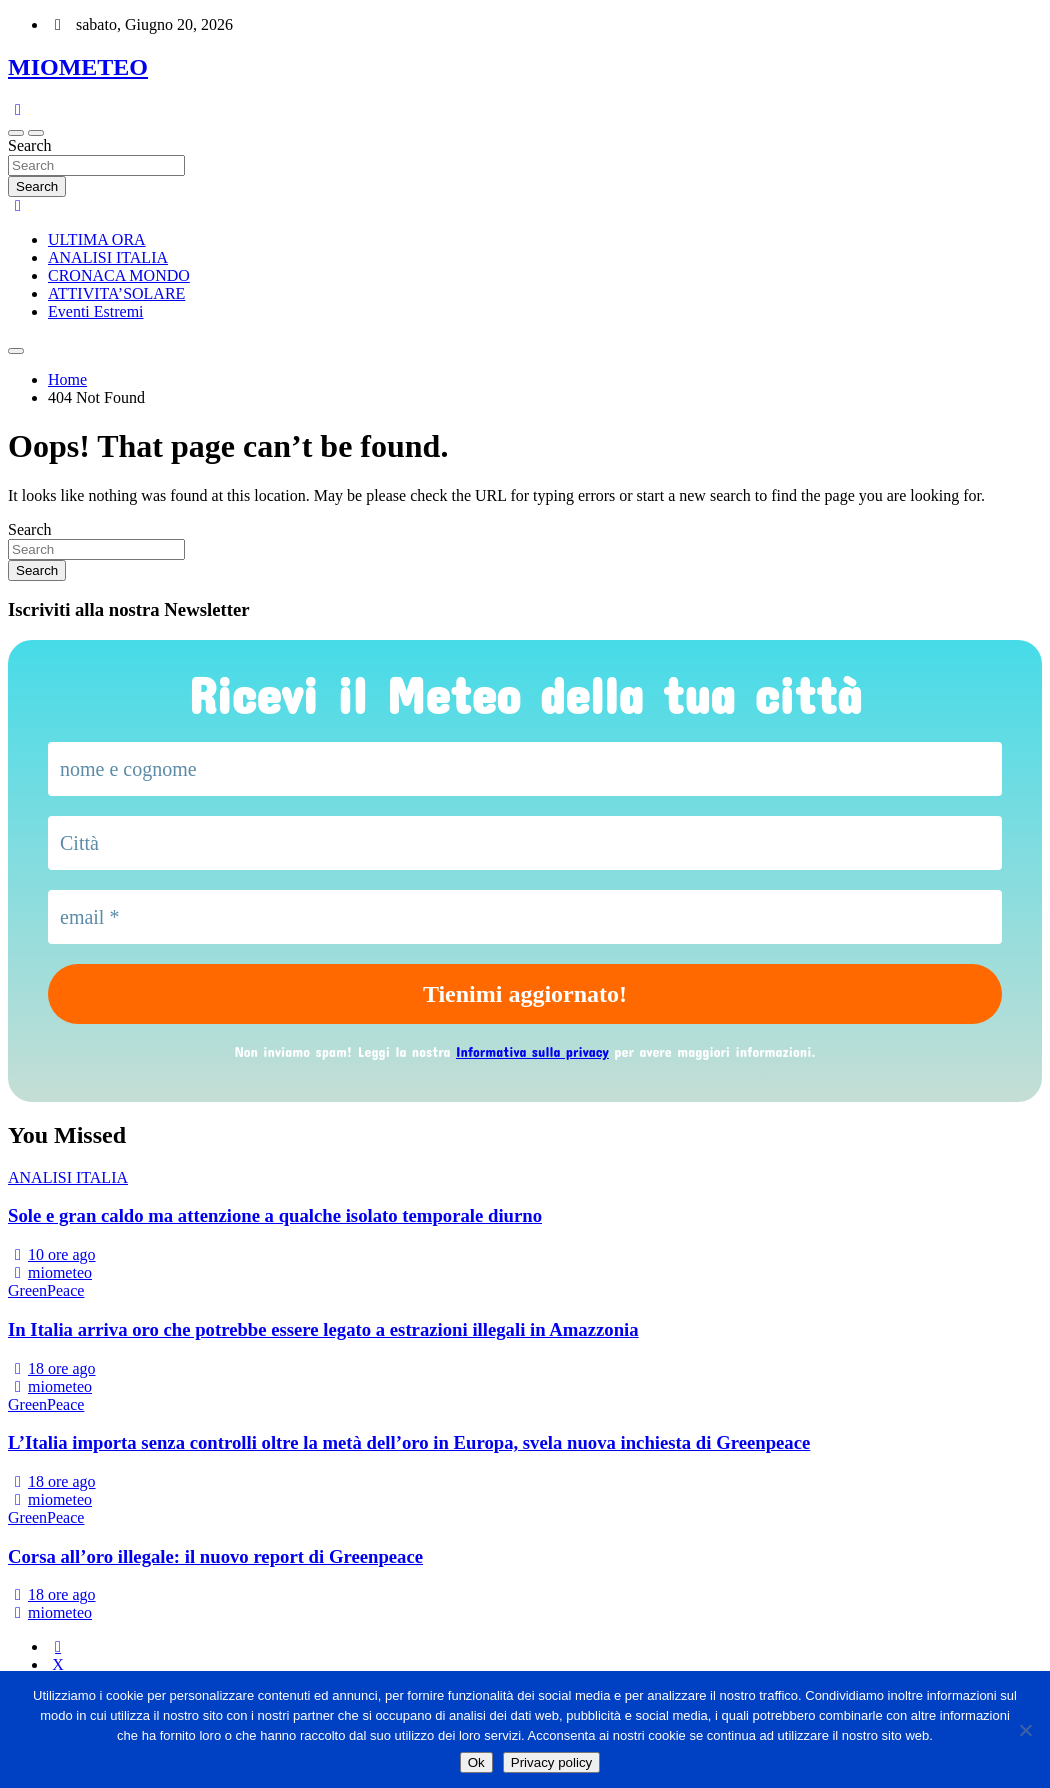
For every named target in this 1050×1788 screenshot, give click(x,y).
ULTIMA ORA (97, 239)
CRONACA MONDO (119, 275)
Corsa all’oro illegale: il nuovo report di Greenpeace (215, 1556)
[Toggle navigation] (16, 133)
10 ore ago (52, 1254)
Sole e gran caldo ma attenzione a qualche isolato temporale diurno (275, 1215)
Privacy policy (551, 1762)
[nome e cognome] (525, 769)
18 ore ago (52, 1368)
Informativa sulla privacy (532, 1051)
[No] (1025, 1730)
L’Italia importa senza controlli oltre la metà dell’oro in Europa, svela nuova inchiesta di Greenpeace (409, 1442)
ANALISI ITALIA (108, 257)
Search (30, 145)
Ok (476, 1762)
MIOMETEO (78, 67)
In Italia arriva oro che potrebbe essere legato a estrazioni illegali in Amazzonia (323, 1329)
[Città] (525, 843)
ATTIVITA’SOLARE (116, 293)
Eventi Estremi (96, 311)
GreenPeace (46, 1290)
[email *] (525, 917)
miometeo (50, 1272)
